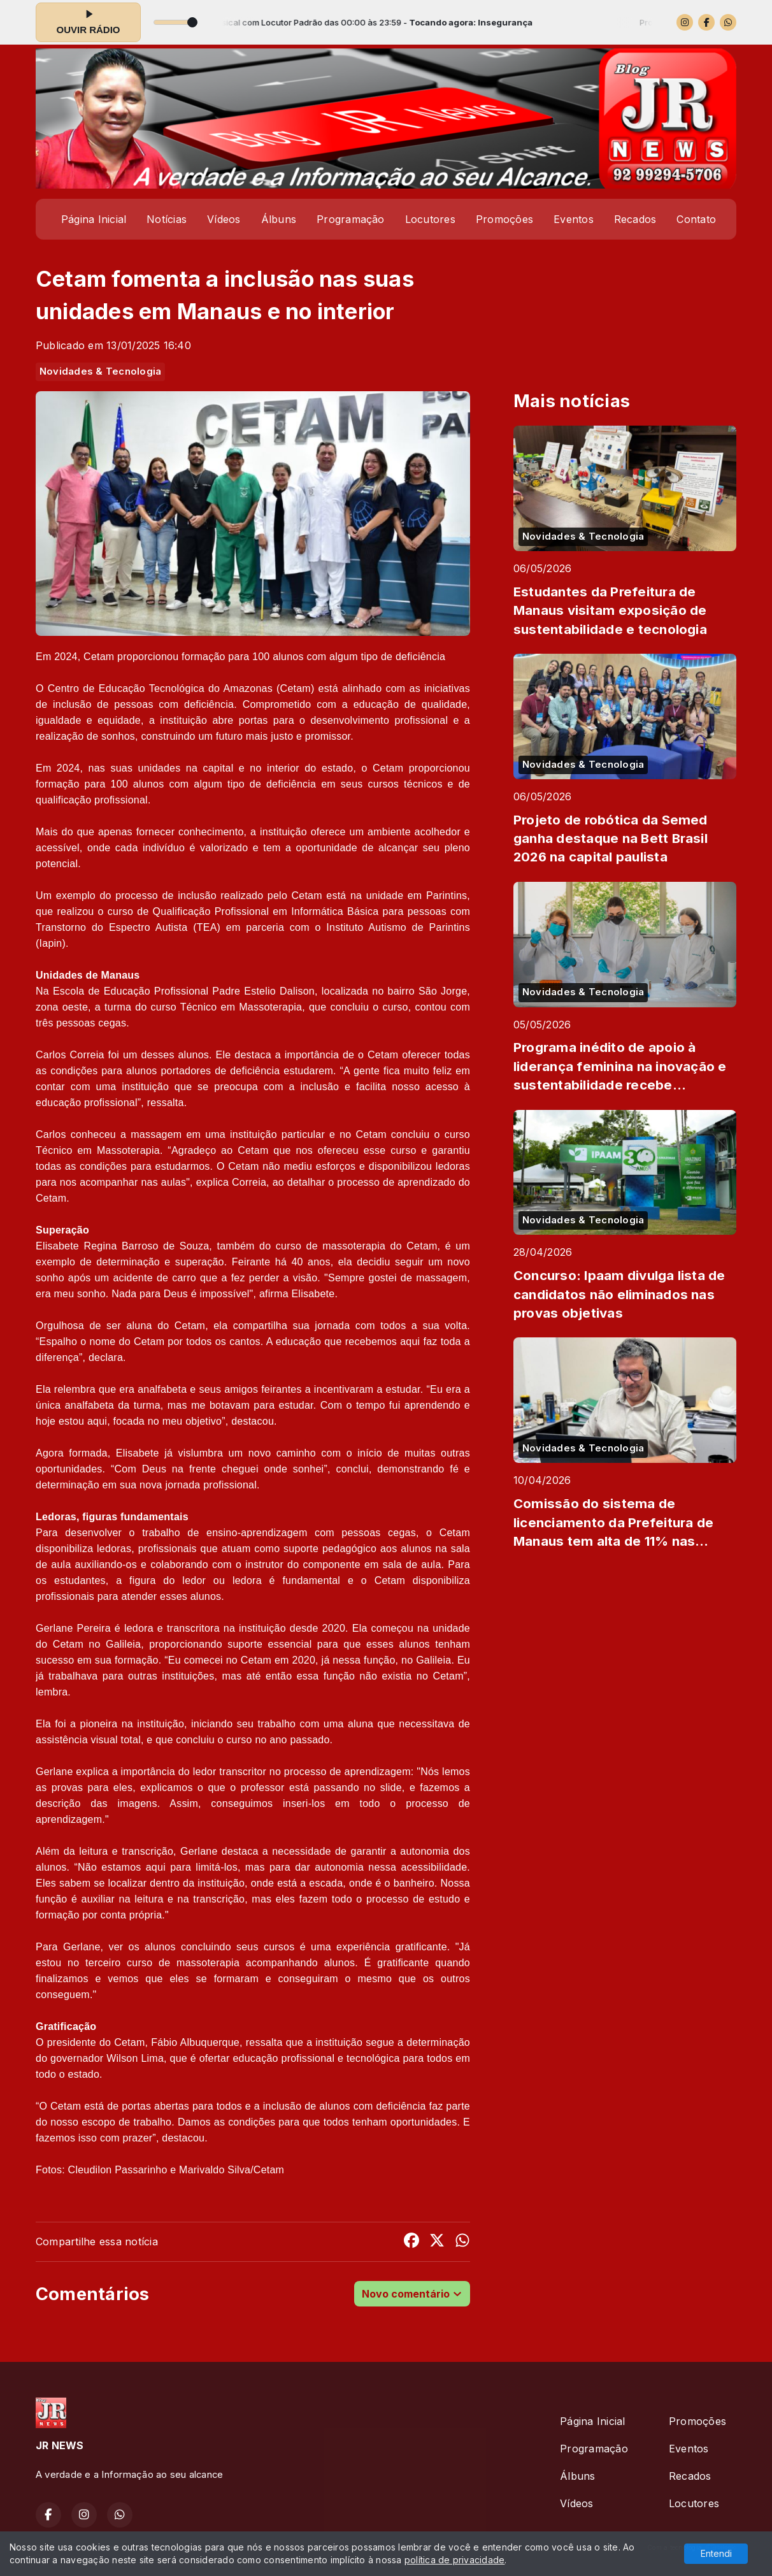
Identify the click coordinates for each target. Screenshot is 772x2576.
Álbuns (278, 219)
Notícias (167, 219)
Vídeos (223, 219)
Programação (351, 219)
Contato (696, 219)
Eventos (574, 219)
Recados (635, 219)
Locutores (430, 219)
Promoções (504, 219)
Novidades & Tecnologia (100, 371)
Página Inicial (93, 219)
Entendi (716, 2553)
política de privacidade (454, 2559)
